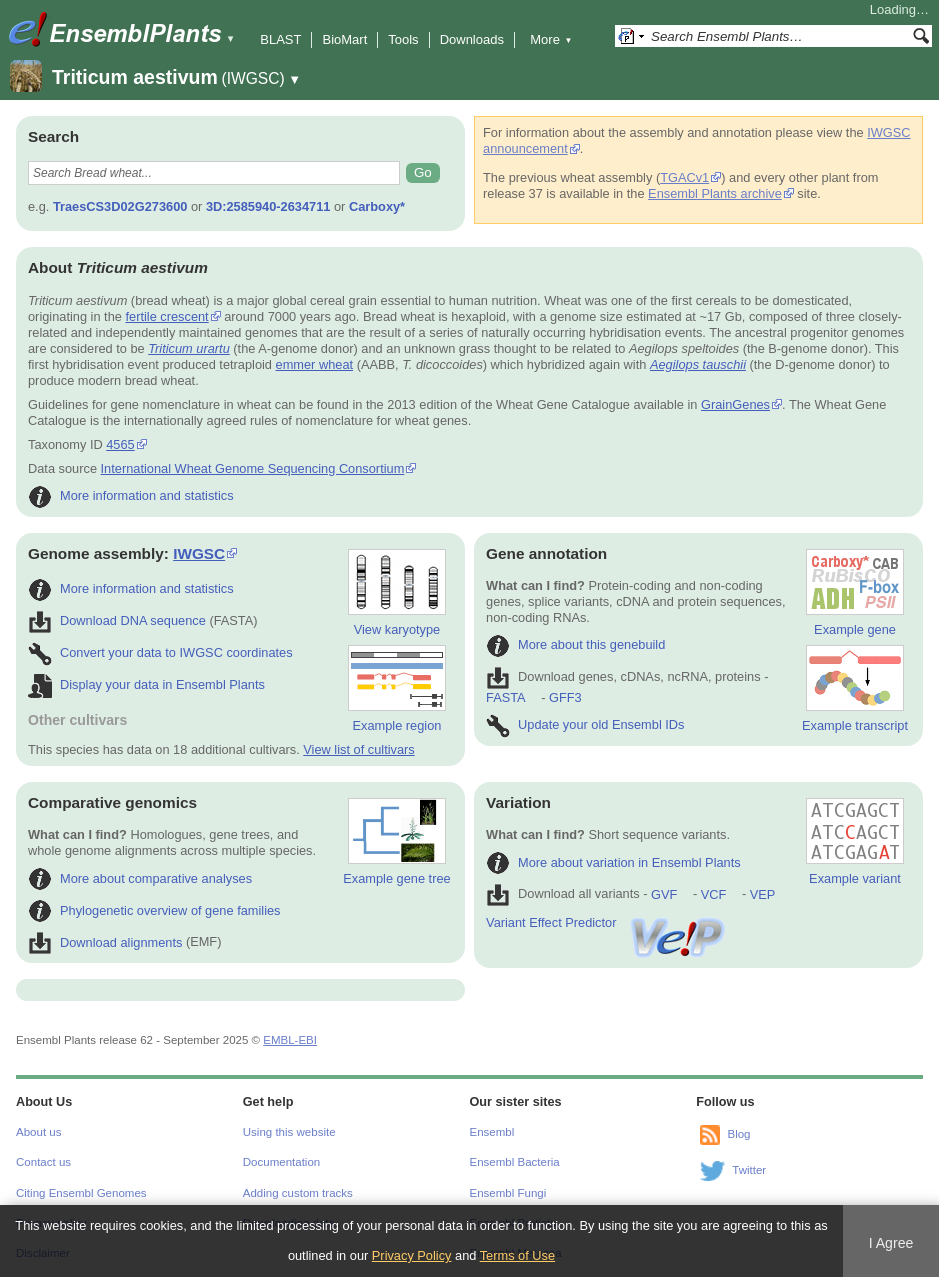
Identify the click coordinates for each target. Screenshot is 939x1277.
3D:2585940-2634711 (268, 206)
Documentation (281, 1162)
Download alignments (105, 942)
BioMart (344, 39)
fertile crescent (166, 316)
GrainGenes (735, 404)
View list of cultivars (358, 749)
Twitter (749, 1170)
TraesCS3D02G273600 (120, 206)
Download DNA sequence (117, 620)
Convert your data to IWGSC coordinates (160, 652)
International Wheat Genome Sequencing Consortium (253, 468)
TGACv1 (684, 177)
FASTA (505, 697)
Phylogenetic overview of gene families (154, 910)
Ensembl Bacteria (515, 1162)
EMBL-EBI (290, 1040)
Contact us (43, 1162)
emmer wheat (315, 364)
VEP (763, 894)
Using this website (289, 1132)
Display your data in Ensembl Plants (146, 684)
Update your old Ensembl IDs (585, 724)
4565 (120, 444)
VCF (714, 894)
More (551, 39)
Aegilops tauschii (698, 364)
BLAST (280, 39)
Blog (738, 1134)
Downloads (472, 39)
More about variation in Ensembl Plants (613, 862)
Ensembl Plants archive (715, 193)
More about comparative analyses (140, 878)
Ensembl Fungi (508, 1193)
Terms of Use (517, 1255)
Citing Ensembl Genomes (81, 1193)
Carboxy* (377, 206)
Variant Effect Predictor (607, 922)
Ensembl (492, 1132)
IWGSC (199, 553)
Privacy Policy (412, 1255)
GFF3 (564, 697)
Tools (403, 39)
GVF (664, 894)
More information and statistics (131, 495)
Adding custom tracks (298, 1193)
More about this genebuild (575, 644)
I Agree (891, 1243)
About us (38, 1132)
